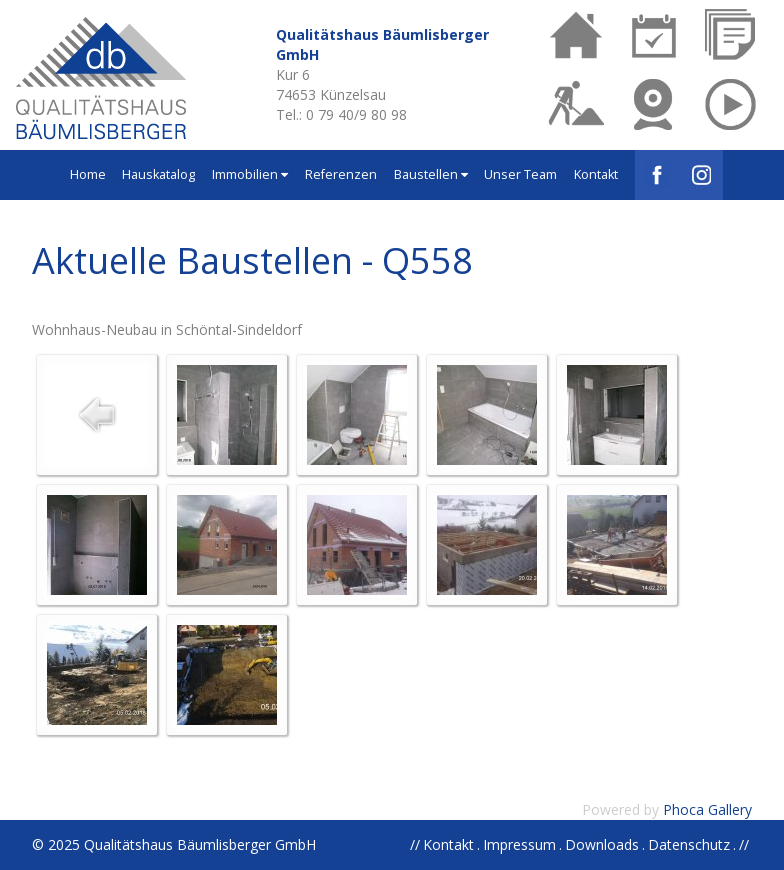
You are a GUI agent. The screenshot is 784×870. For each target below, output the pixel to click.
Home (88, 174)
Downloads (602, 844)
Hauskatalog (158, 174)
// (744, 844)
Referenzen (341, 174)
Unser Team (520, 174)
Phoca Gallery (707, 809)
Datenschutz (689, 844)
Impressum (519, 844)
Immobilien (250, 174)
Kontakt (596, 174)
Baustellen (431, 174)
